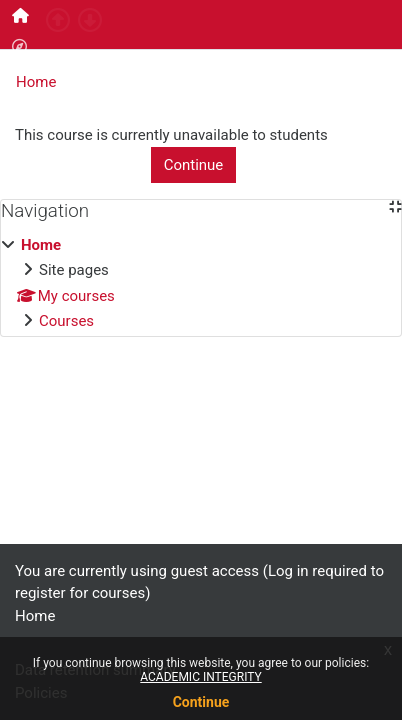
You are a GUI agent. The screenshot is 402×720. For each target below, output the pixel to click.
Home (36, 82)
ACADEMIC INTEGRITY (200, 677)
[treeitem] (201, 283)
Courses (66, 321)
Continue (201, 702)
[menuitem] (21, 15)
